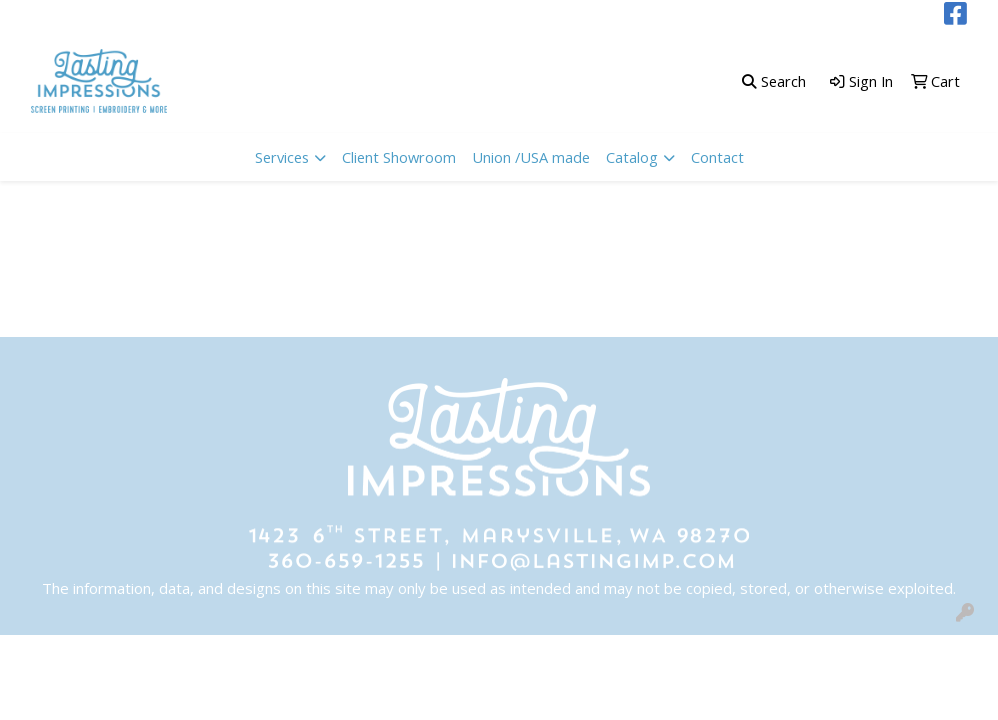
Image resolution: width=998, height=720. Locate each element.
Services (282, 157)
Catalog (632, 157)
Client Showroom (399, 157)
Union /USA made (531, 157)
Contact (717, 157)
